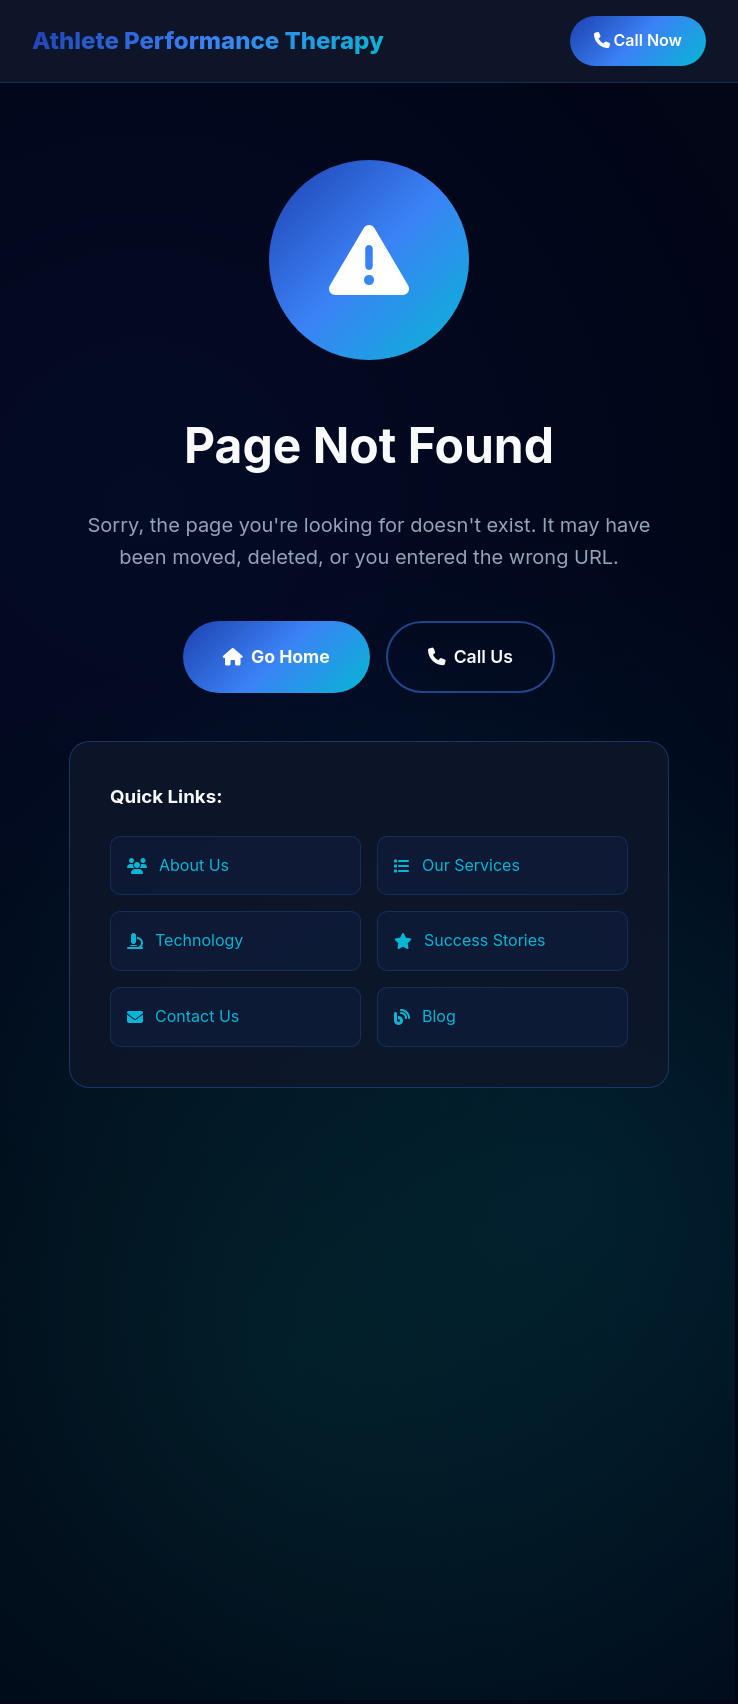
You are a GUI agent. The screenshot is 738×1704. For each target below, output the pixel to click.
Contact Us (183, 1016)
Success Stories (470, 940)
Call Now (638, 40)
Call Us (470, 656)
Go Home (276, 656)
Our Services (457, 865)
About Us (178, 865)
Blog (425, 1016)
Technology (185, 940)
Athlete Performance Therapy (208, 40)
